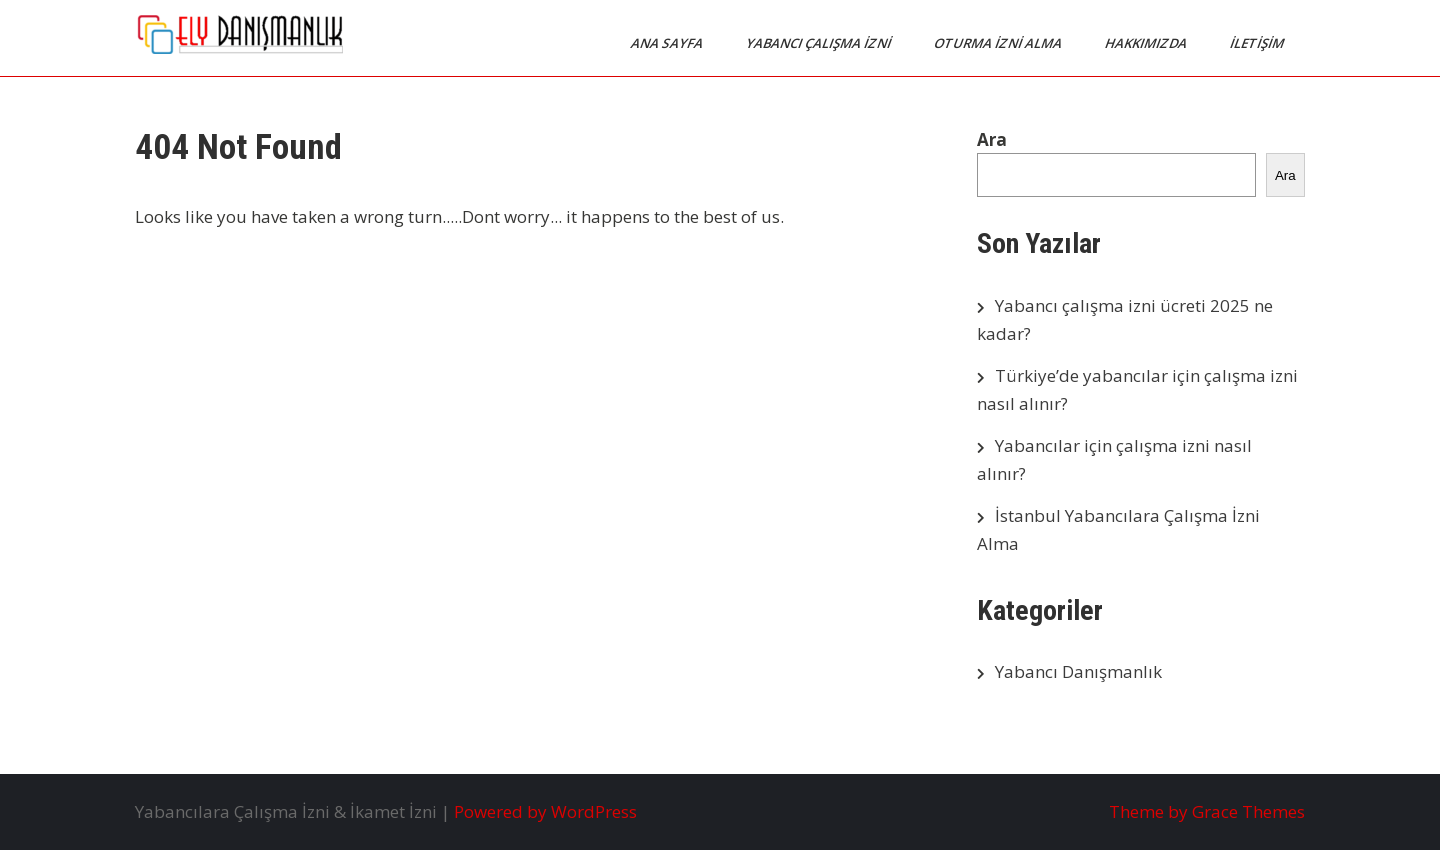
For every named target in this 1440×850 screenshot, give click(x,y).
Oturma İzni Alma (999, 43)
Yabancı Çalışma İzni (820, 43)
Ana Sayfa (668, 43)
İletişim (1258, 43)
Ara (992, 139)
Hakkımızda (1147, 43)
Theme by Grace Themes (1207, 811)
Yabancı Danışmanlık (1078, 671)
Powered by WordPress (545, 811)
